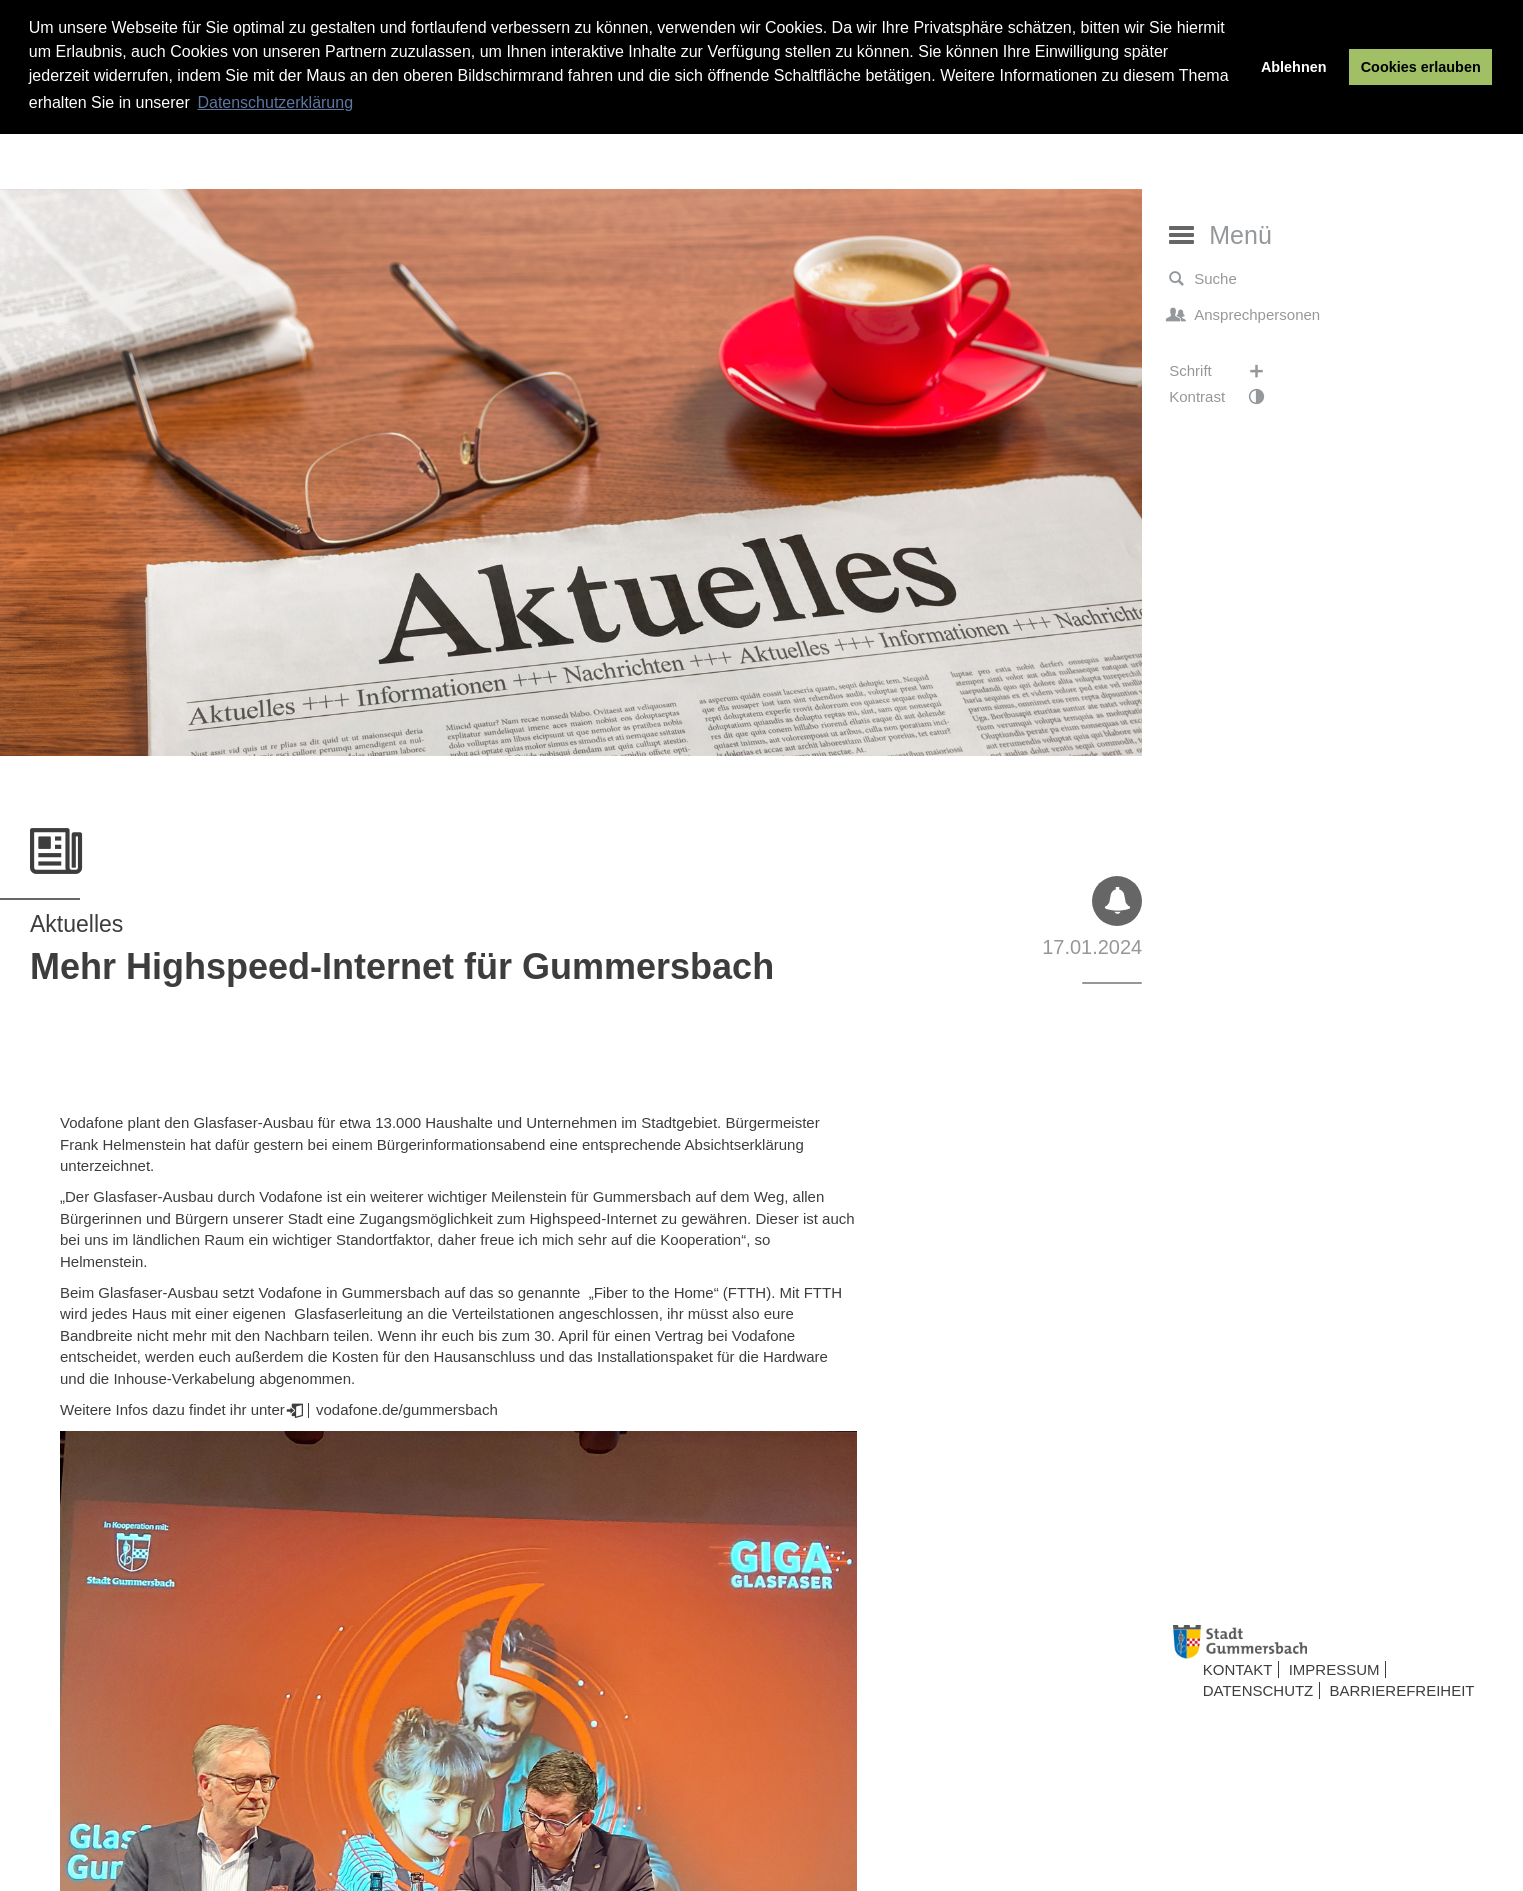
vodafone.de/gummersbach (405, 1409)
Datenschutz (1258, 1690)
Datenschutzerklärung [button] (275, 102)
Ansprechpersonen (1244, 315)
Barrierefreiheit (1401, 1690)
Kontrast (1226, 397)
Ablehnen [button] (1294, 67)
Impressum (1334, 1669)
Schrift (1226, 371)
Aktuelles (76, 924)
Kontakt (1238, 1669)
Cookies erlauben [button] (1421, 67)
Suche (1203, 279)
